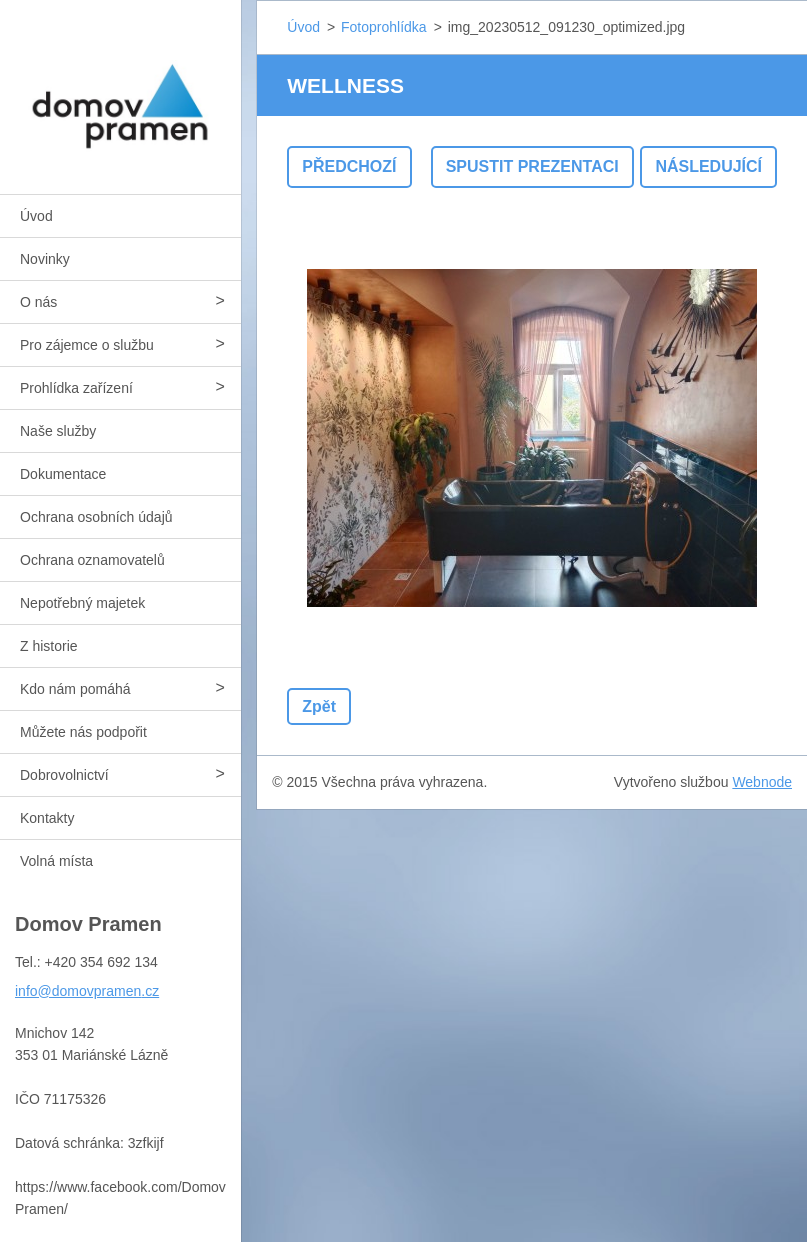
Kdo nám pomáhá (75, 689)
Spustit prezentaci (532, 166)
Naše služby (58, 431)
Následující (708, 166)
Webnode (762, 782)
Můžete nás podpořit (83, 732)
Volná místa (56, 861)
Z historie (49, 646)
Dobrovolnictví (64, 775)
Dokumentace (63, 474)
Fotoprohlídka (384, 27)
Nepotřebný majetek (82, 603)
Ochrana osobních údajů (96, 517)
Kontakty (47, 818)
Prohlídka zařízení (76, 388)
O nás (38, 302)
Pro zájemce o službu (87, 345)
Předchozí (349, 166)
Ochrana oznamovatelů (92, 560)
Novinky (45, 259)
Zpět (319, 706)
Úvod (36, 216)
